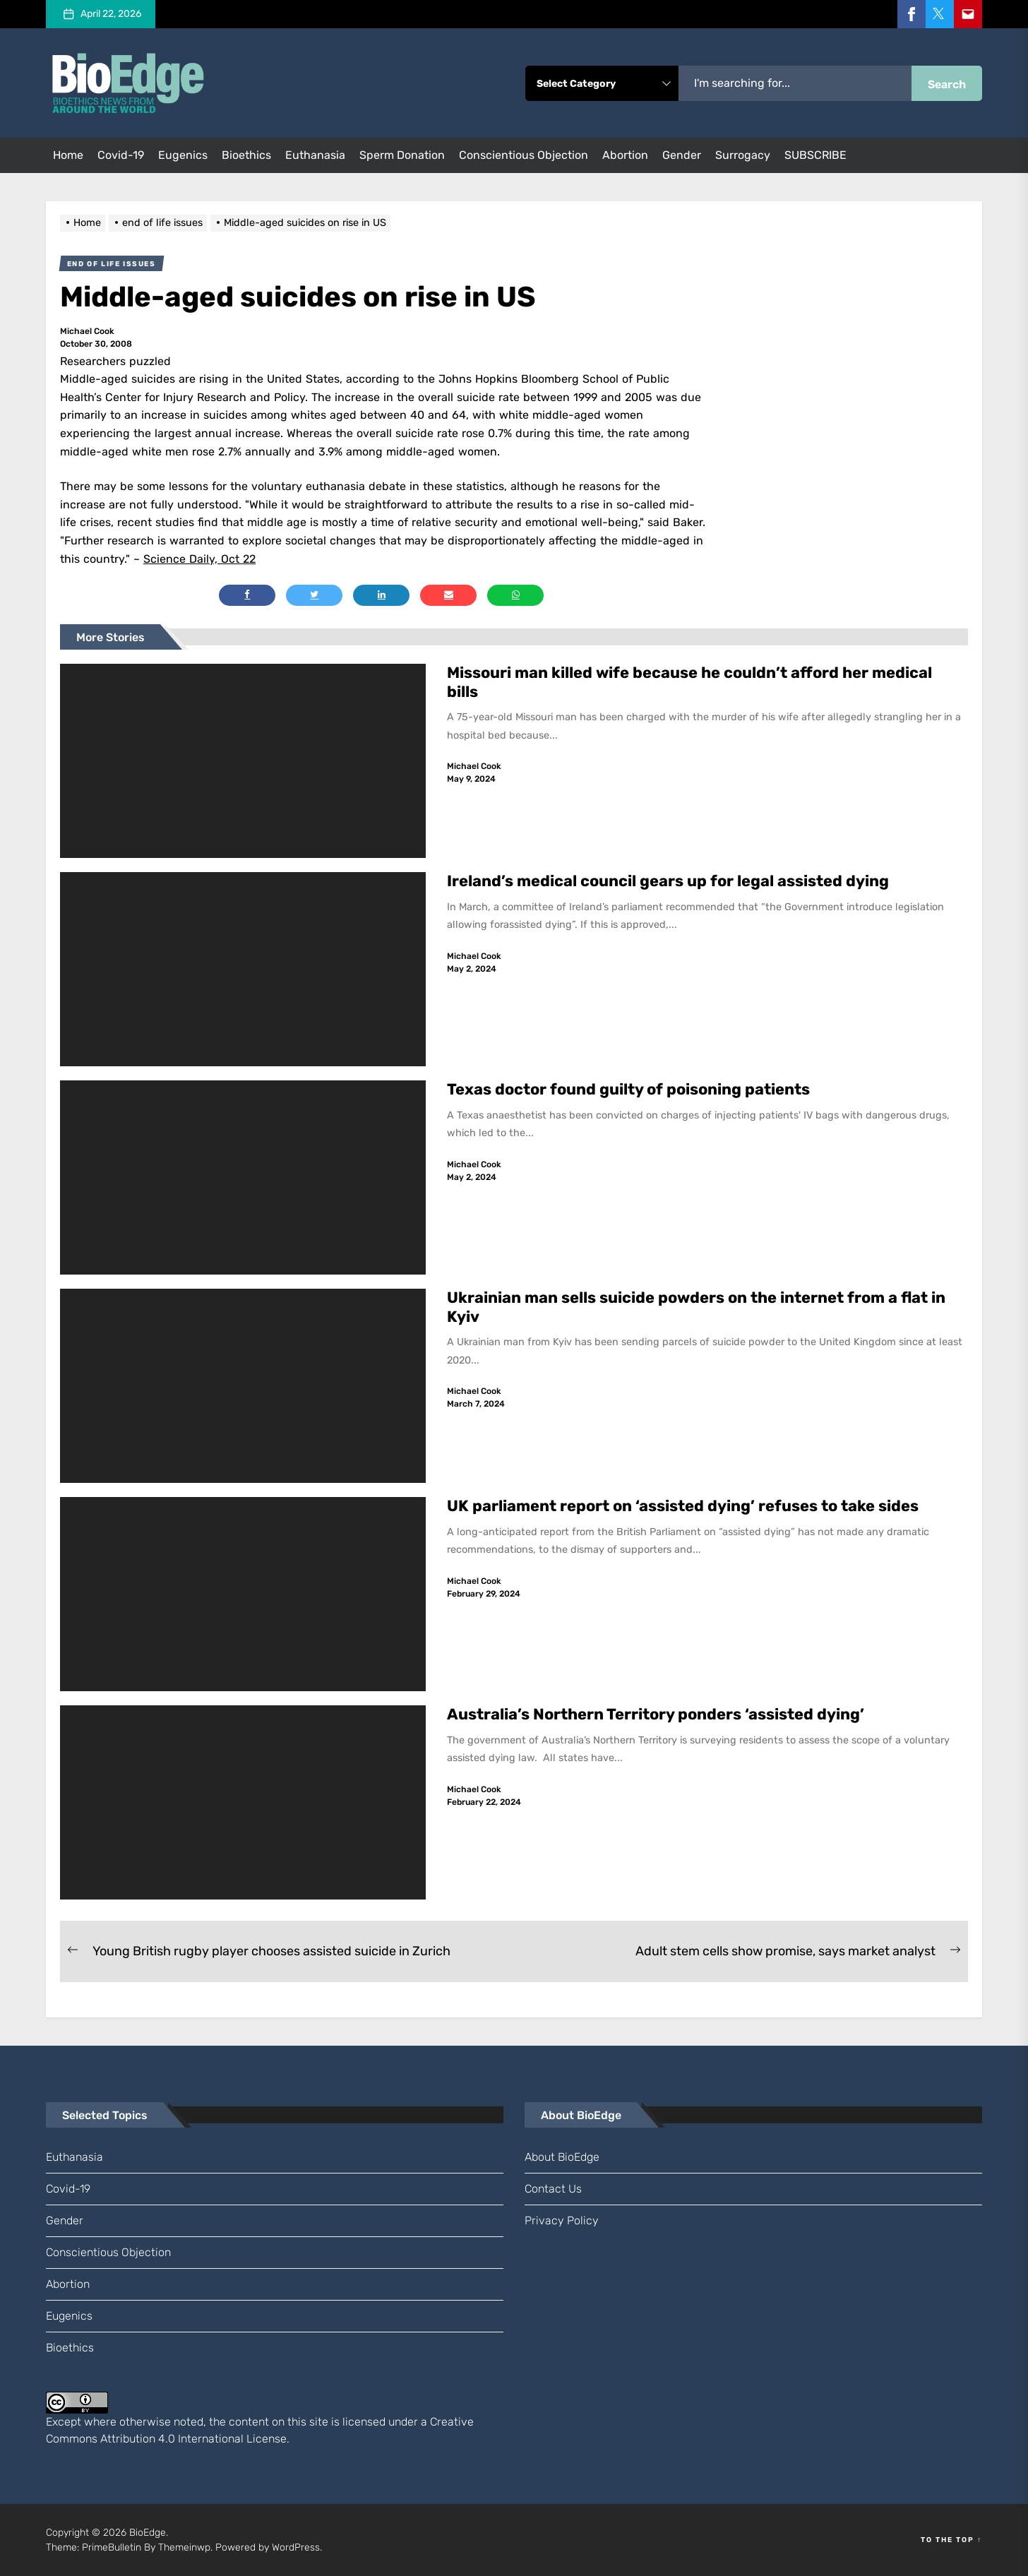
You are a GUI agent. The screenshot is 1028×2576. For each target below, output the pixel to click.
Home (68, 155)
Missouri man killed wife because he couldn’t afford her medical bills (689, 681)
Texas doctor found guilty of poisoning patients (630, 1089)
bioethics (246, 155)
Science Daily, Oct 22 (199, 559)
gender (681, 155)
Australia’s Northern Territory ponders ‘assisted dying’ (655, 1714)
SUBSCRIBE (815, 155)
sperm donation (402, 155)
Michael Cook (87, 331)
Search (947, 84)
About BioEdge (562, 2157)
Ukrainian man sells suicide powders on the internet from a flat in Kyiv (696, 1306)
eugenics (183, 155)
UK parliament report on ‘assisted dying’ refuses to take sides (683, 1505)
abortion (625, 155)
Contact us (553, 2188)
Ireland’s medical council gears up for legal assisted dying (668, 880)
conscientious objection (523, 155)
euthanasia (315, 155)
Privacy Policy (562, 2220)
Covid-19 (120, 155)
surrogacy (742, 155)
